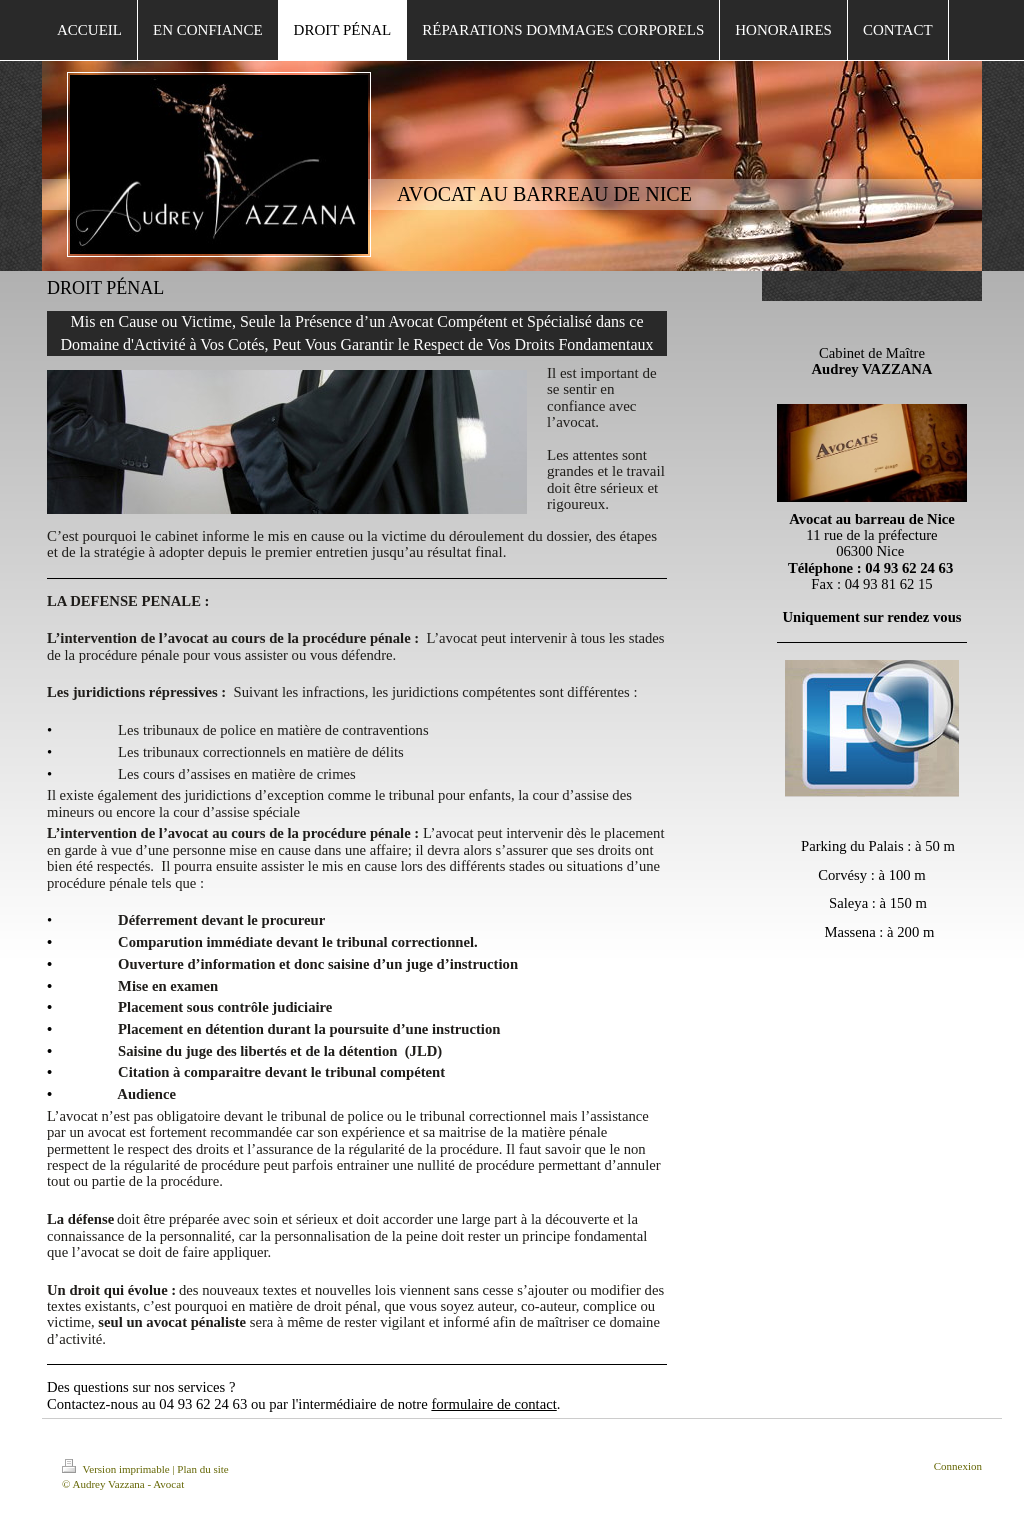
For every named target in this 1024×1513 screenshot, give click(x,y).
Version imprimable (117, 1469)
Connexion (958, 1466)
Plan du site (202, 1469)
